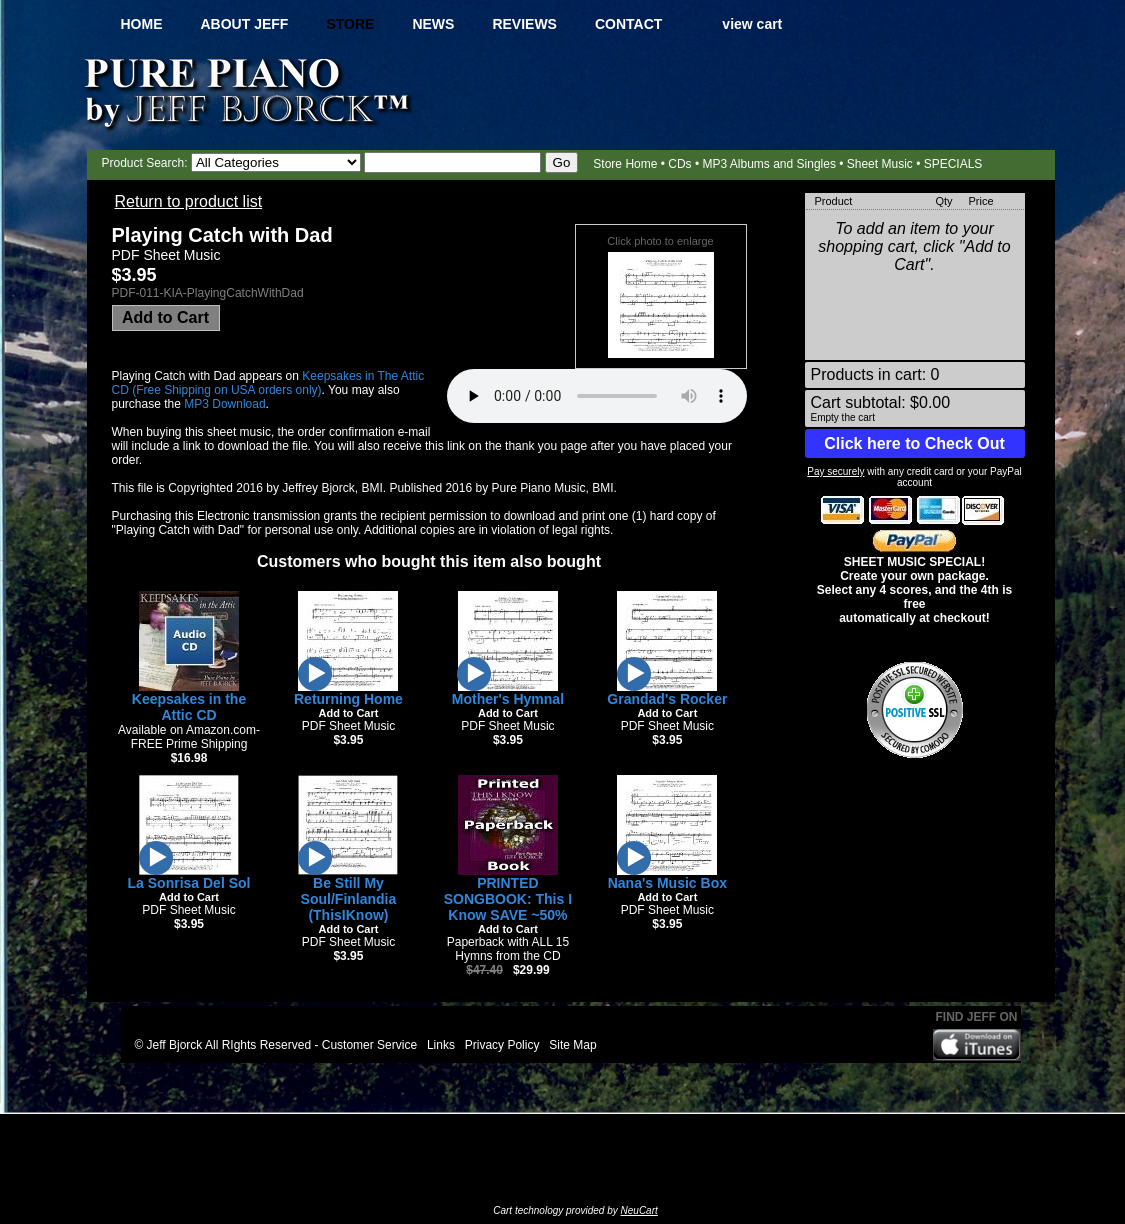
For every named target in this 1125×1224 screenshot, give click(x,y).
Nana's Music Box (667, 883)
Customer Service (369, 1045)
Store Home (625, 164)
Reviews (524, 24)
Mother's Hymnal (508, 699)
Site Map (572, 1045)
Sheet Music (880, 164)
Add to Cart (165, 317)
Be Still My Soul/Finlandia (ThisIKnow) (349, 899)
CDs (679, 164)
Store (350, 24)
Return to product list (189, 201)
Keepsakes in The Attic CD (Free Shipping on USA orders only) (268, 383)
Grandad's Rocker (667, 699)
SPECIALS (953, 164)
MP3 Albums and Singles (768, 164)
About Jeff (245, 24)
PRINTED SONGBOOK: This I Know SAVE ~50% (508, 899)
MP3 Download (224, 404)
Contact (628, 24)
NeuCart (639, 1210)
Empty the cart (843, 417)
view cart (752, 24)
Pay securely (835, 471)
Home (142, 24)
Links (441, 1045)
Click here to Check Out (914, 443)
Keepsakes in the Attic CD (189, 707)
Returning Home (348, 699)
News (433, 24)
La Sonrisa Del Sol (189, 883)
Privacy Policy (502, 1045)
